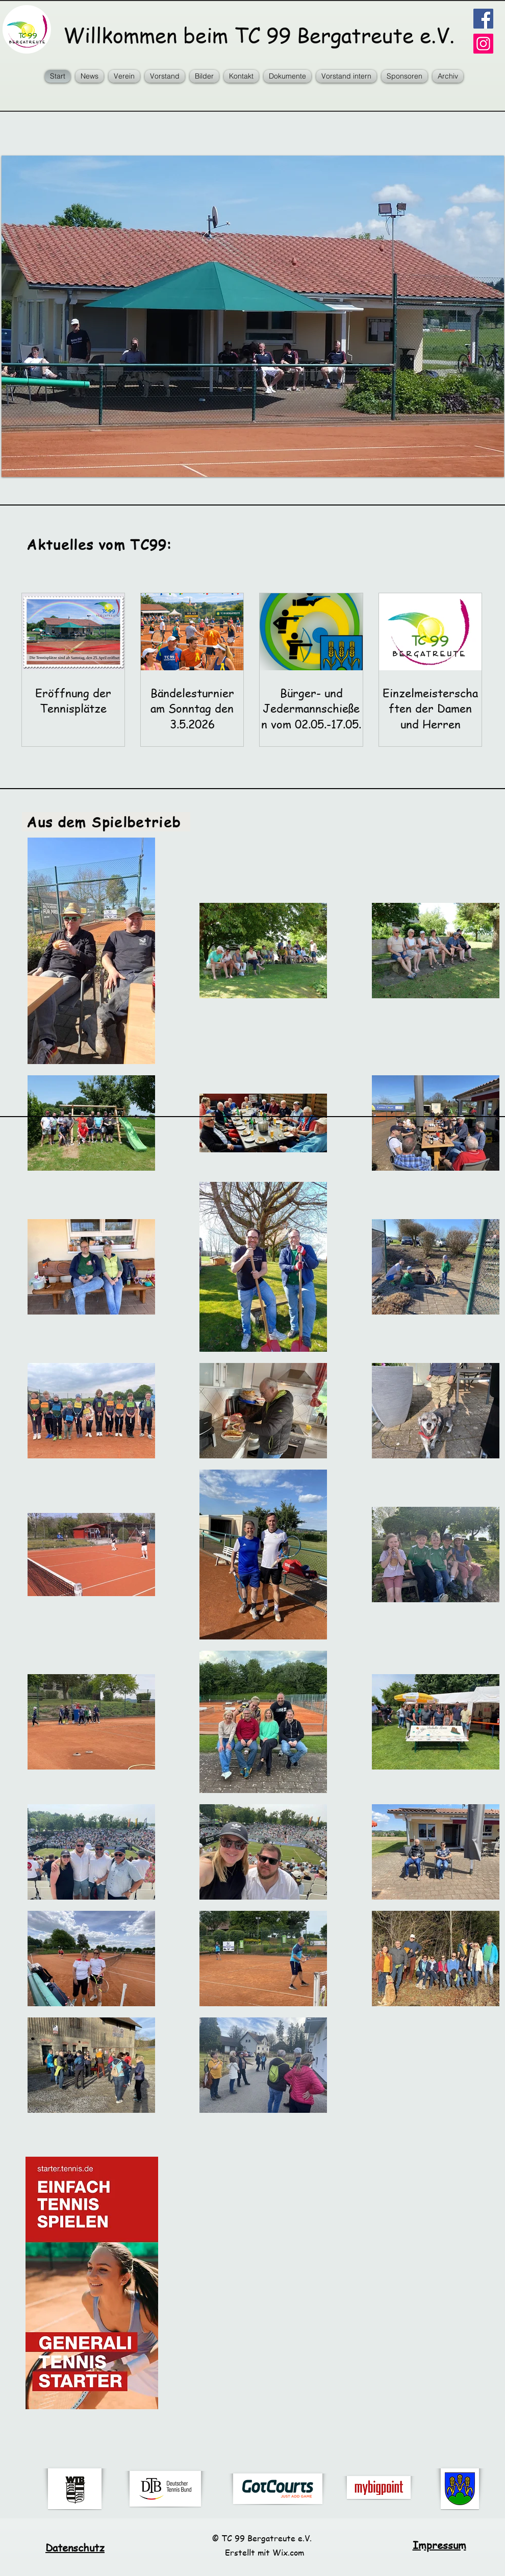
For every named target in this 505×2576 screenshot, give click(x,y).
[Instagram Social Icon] (483, 44)
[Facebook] (483, 19)
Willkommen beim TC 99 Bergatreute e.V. (252, 34)
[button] (124, 76)
